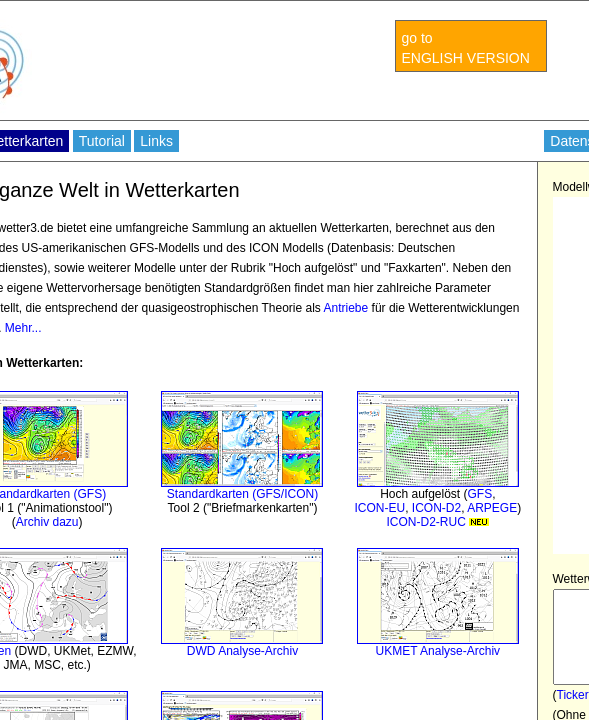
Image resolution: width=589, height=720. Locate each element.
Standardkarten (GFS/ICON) (242, 494)
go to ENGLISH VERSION (466, 48)
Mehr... (23, 328)
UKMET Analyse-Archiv (438, 651)
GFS (480, 494)
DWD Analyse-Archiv (242, 651)
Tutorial (102, 141)
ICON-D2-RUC (437, 522)
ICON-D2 (436, 508)
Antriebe (346, 308)
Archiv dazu (47, 522)
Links (156, 141)
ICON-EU (379, 508)
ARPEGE (492, 508)
